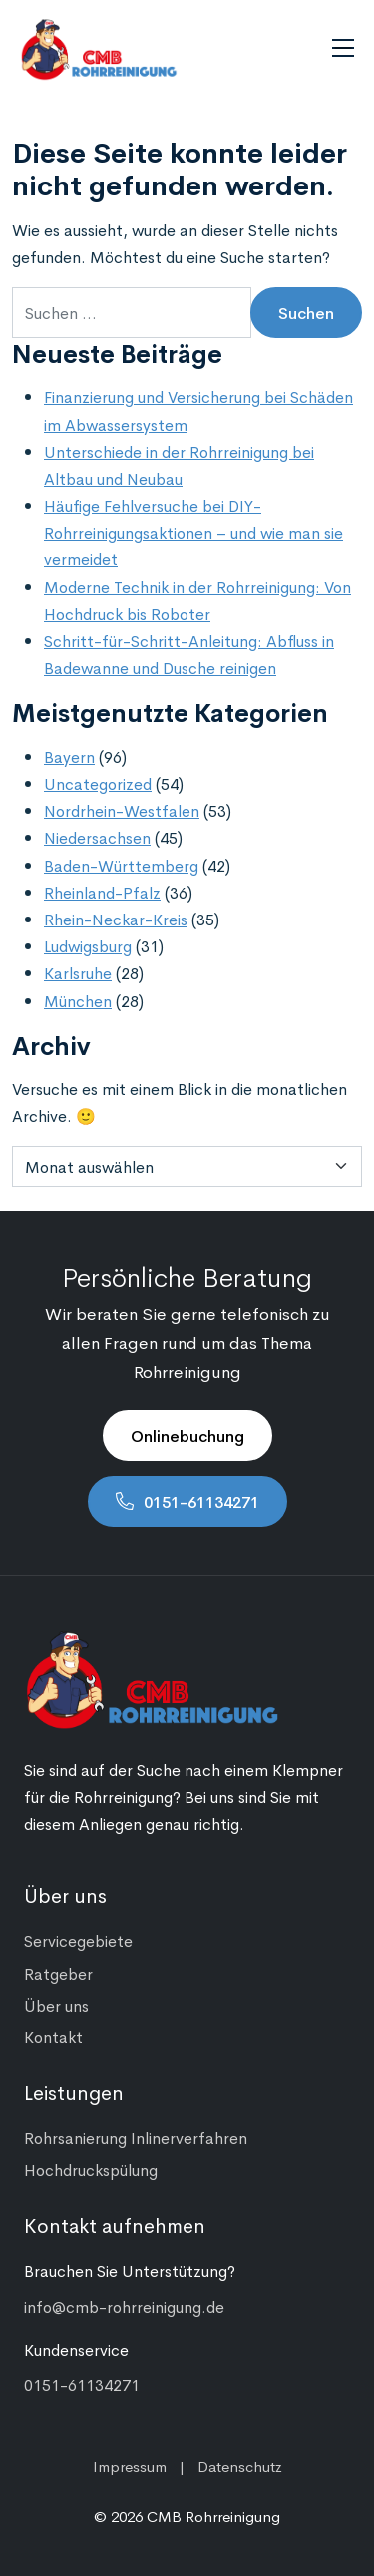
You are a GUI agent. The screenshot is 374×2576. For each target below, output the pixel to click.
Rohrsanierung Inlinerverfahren (135, 2137)
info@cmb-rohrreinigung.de (124, 2306)
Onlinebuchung (187, 1435)
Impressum (130, 2465)
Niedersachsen (97, 837)
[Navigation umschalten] (343, 48)
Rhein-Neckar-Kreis (115, 918)
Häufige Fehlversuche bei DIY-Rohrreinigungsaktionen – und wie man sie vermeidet (193, 531)
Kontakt (53, 2036)
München (78, 1000)
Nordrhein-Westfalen (121, 810)
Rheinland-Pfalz (102, 892)
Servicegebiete (78, 1940)
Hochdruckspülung (91, 2169)
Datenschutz (239, 2465)
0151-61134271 (201, 1501)
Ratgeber (58, 1973)
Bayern (69, 756)
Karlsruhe (78, 972)
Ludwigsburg (88, 945)
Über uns (56, 2005)
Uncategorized (98, 783)
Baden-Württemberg (121, 865)
